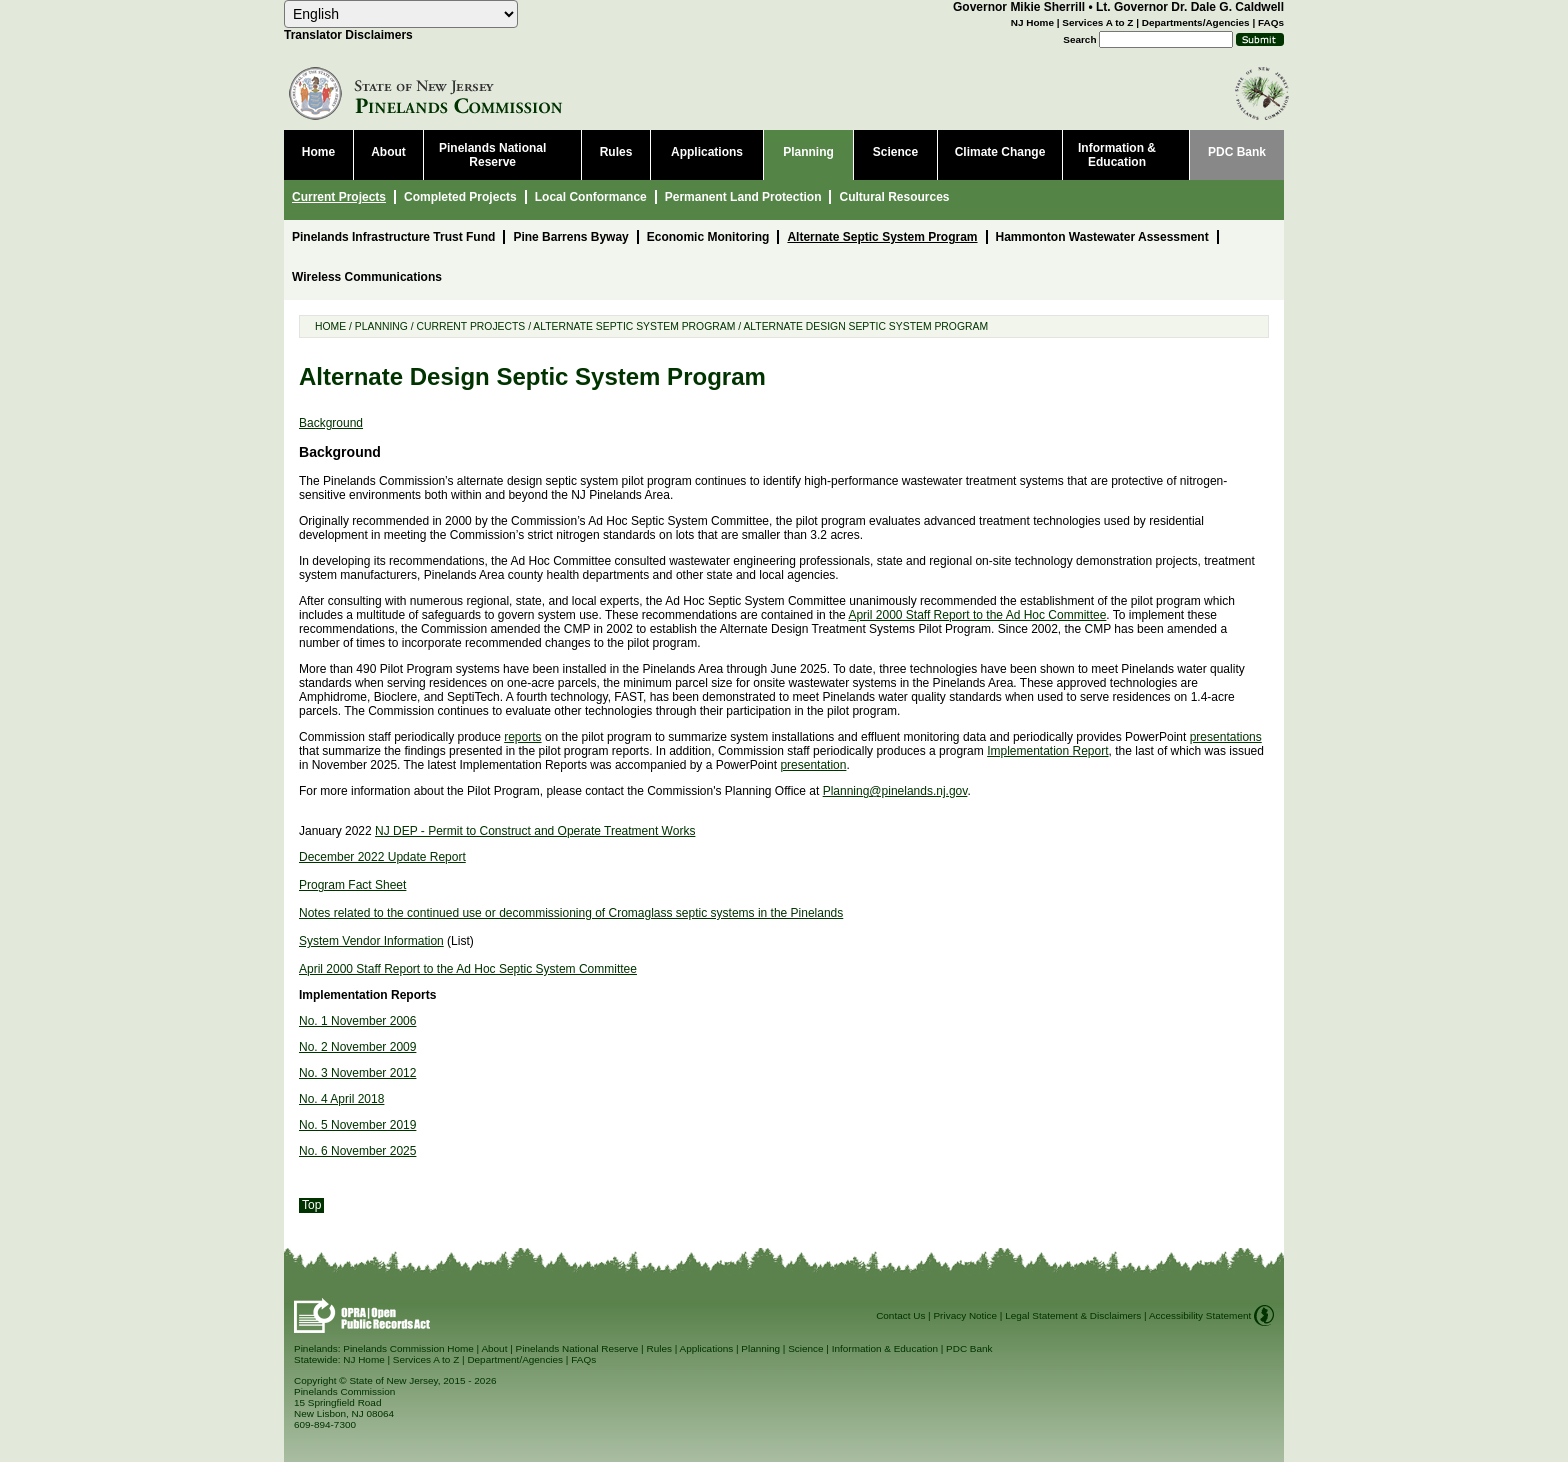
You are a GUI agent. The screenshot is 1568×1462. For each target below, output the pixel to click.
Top (311, 1205)
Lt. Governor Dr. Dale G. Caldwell (1190, 7)
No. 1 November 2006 (357, 1021)
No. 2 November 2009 (357, 1047)
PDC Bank (969, 1348)
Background (331, 423)
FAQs (1271, 22)
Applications (707, 1348)
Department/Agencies (515, 1359)
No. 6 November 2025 (357, 1151)
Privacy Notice (965, 1315)
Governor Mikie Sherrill (1019, 7)
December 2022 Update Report (382, 857)
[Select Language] (401, 14)
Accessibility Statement (1200, 1315)
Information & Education (885, 1348)
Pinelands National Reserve (577, 1348)
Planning (381, 326)
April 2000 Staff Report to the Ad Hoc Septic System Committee (468, 969)
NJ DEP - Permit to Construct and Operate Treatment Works (535, 831)
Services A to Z (1097, 22)
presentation (813, 765)
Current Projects (470, 326)
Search (1079, 39)
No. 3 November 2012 (357, 1073)
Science (805, 1348)
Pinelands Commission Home (408, 1348)
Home (330, 326)
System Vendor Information (371, 941)
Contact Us (900, 1315)
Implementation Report (1047, 751)
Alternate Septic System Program (634, 326)
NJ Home (1032, 22)
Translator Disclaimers (348, 35)
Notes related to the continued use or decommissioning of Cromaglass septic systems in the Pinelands (571, 913)
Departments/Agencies (1196, 22)
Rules (658, 1348)
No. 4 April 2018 (341, 1099)
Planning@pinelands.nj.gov (895, 791)
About (494, 1348)
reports (522, 737)
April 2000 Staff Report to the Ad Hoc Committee (977, 615)
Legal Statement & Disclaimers (1073, 1315)
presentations (1226, 737)
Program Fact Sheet (352, 885)
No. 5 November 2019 (357, 1125)
